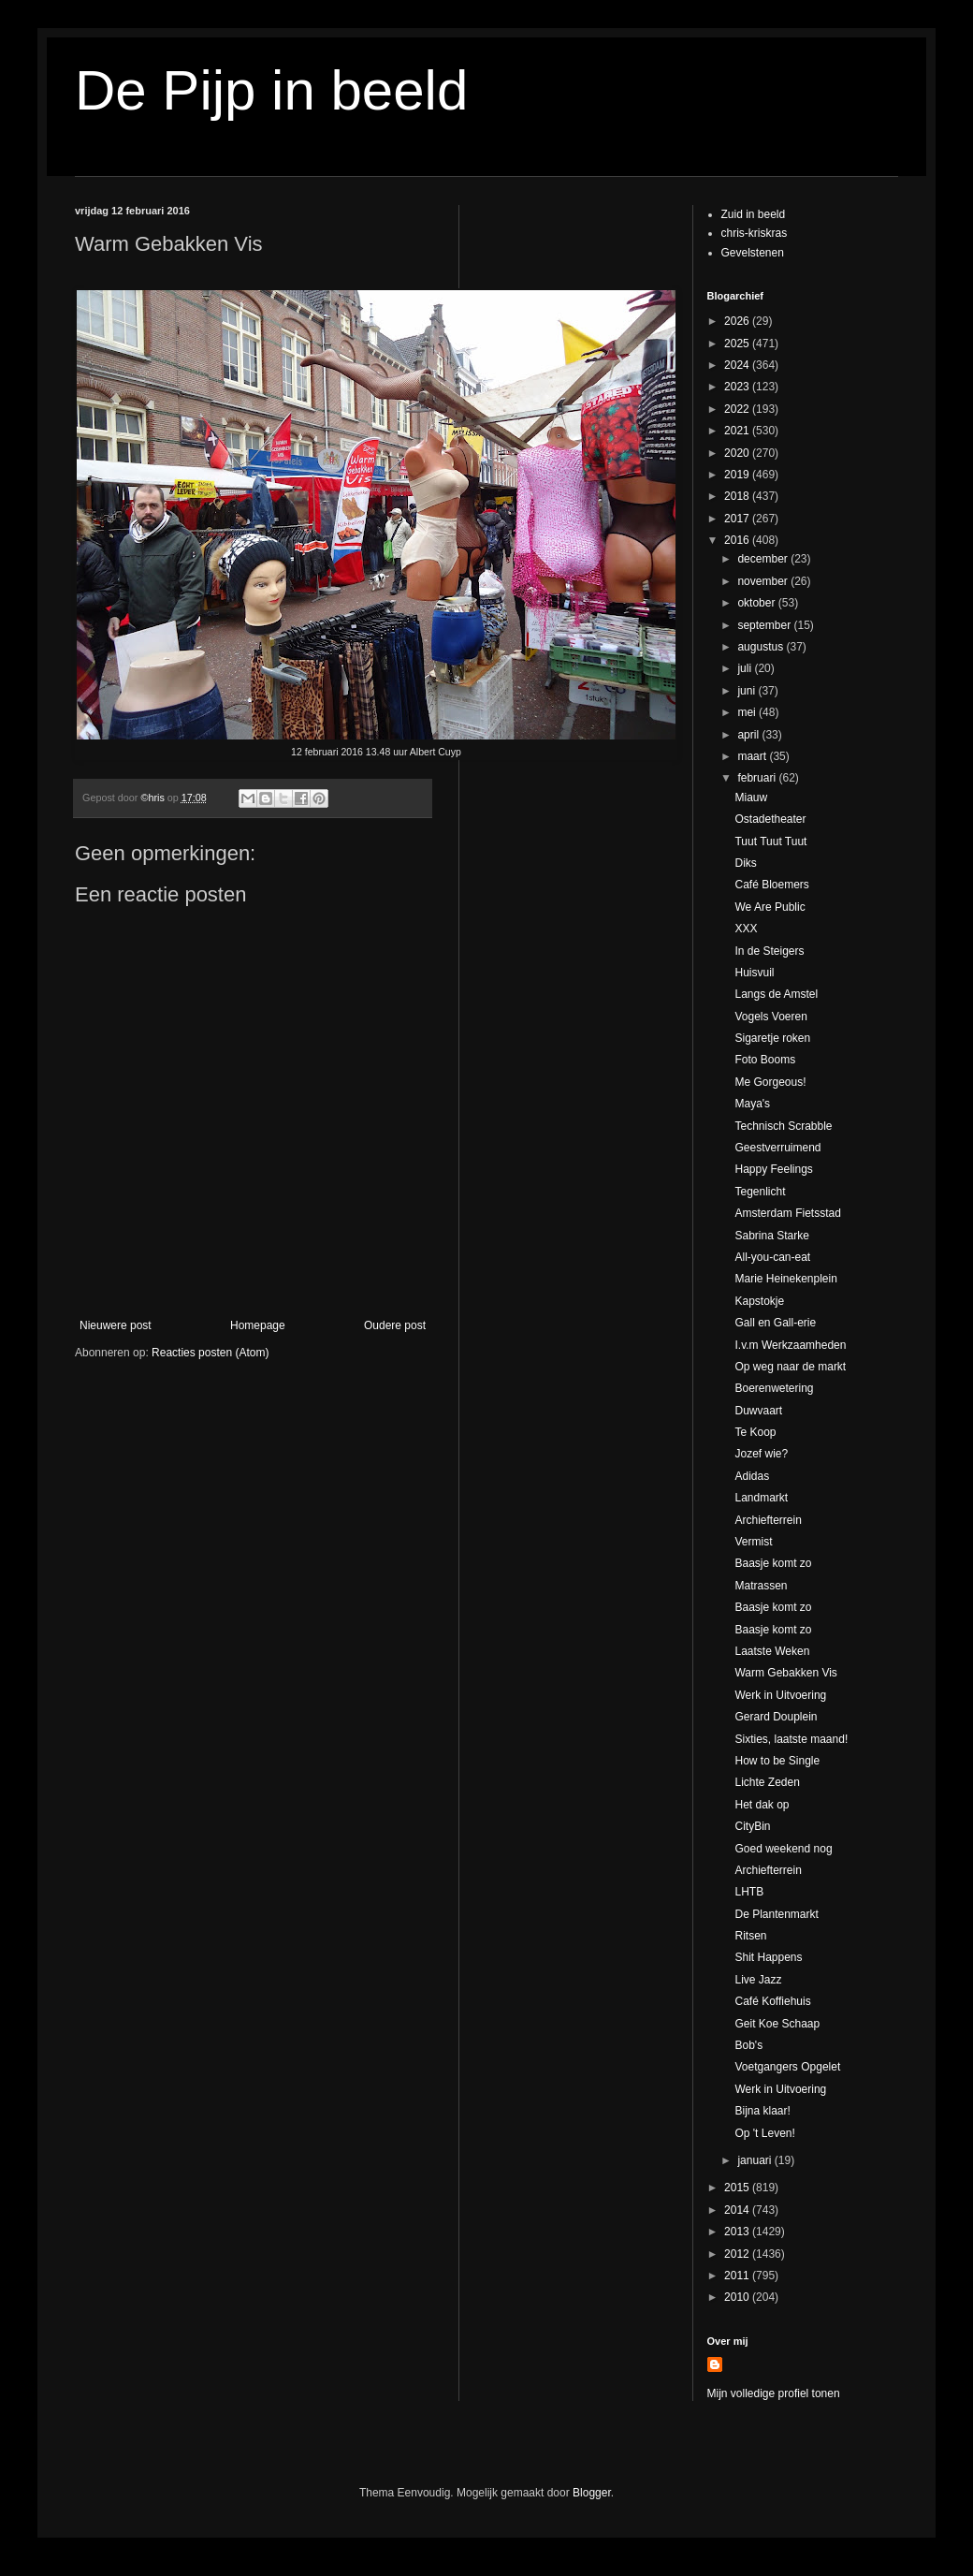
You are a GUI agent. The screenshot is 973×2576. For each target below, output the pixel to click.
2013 (738, 2231)
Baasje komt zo (772, 1563)
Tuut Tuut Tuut (770, 841)
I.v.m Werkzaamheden (790, 1345)
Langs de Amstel (776, 994)
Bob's (748, 2045)
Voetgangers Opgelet (787, 2066)
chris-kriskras (754, 233)
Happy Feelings (773, 1169)
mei (748, 712)
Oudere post (395, 1325)
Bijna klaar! (762, 2110)
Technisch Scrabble (783, 1126)
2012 (738, 2254)
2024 (738, 365)
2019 (738, 474)
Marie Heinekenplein (785, 1278)
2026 (738, 321)
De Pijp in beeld (271, 90)
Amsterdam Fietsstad (787, 1213)
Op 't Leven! (764, 2133)
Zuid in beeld (753, 214)
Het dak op (761, 1804)
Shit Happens (768, 1957)
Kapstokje (759, 1301)
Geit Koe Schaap (777, 2023)
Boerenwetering (773, 1388)
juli (745, 668)
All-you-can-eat (772, 1257)
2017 (738, 518)
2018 (738, 496)
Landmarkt (761, 1497)
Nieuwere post (116, 1325)
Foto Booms (764, 1059)
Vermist (753, 1541)
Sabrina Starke (771, 1235)
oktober (757, 602)
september (765, 625)
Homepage (257, 1325)
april (749, 734)
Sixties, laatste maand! (791, 1739)
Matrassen (760, 1585)
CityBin (752, 1826)
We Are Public (769, 907)
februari (757, 777)
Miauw (750, 797)
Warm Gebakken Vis (785, 1672)
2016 (738, 540)
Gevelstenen (752, 252)
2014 (738, 2210)
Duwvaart (758, 1410)
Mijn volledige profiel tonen (773, 2393)
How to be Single (777, 1760)
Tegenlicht (759, 1191)
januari (755, 2160)
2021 (738, 430)
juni (747, 690)
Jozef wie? (761, 1453)
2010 (738, 2297)
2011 (738, 2275)
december (764, 558)
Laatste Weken (771, 1651)
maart (753, 756)
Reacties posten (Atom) (210, 1352)
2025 (738, 343)
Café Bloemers (771, 884)
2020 (738, 453)
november (764, 581)
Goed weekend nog (783, 1848)
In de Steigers (769, 951)
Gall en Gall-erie (775, 1322)
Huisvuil (754, 972)
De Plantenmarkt (776, 1914)
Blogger (592, 2492)
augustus (761, 646)
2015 (738, 2187)
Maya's (752, 1103)
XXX (745, 928)
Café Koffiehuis (772, 2001)
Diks (745, 863)
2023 (738, 386)
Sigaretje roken (772, 1038)
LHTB (748, 1891)
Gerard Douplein (775, 1716)
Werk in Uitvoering (780, 1695)
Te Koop (755, 1432)
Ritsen (750, 1935)
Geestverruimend (777, 1147)
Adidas (751, 1476)
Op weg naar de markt (790, 1366)
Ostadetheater (770, 819)
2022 (738, 409)
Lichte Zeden (766, 1782)
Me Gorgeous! (770, 1082)
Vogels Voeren (770, 1016)
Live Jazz (757, 1979)
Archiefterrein (767, 1520)
